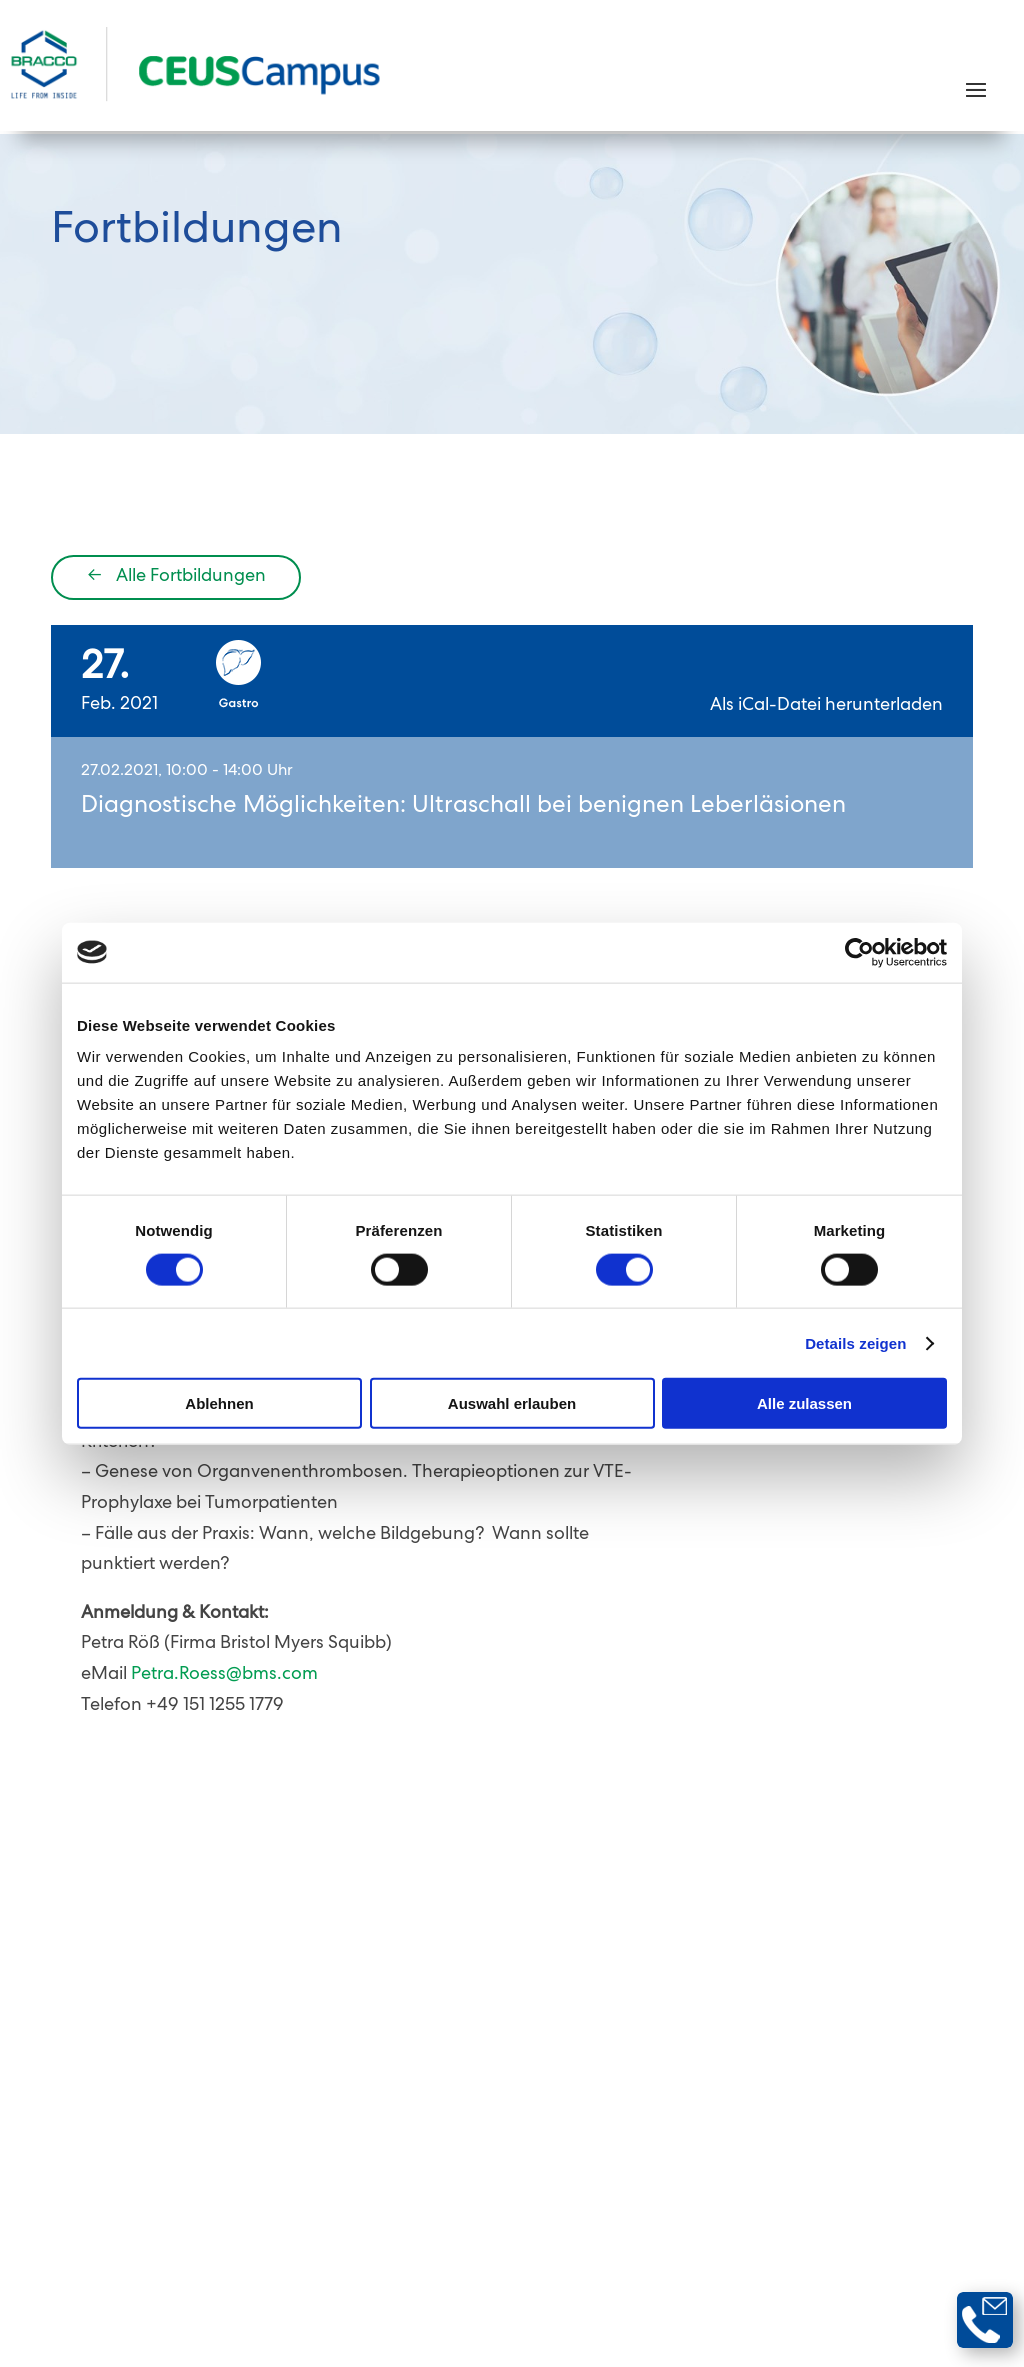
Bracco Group (921, 2180)
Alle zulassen (804, 1403)
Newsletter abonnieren (843, 2090)
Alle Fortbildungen (176, 581)
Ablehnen (219, 1403)
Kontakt (433, 2150)
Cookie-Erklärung (908, 2150)
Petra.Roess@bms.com (224, 1679)
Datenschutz (775, 2150)
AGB (502, 2150)
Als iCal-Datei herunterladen (826, 710)
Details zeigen (855, 1342)
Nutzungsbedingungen (624, 2150)
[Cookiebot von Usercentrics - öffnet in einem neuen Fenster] (859, 952)
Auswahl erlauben (512, 1403)
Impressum (807, 2180)
